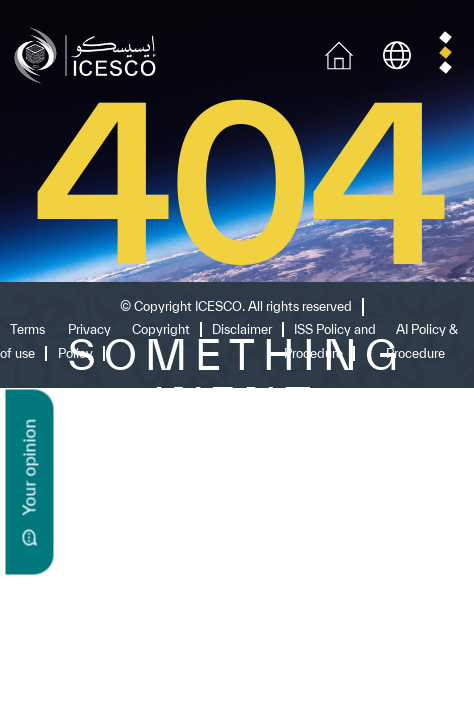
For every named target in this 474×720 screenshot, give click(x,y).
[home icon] (339, 53)
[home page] (89, 53)
